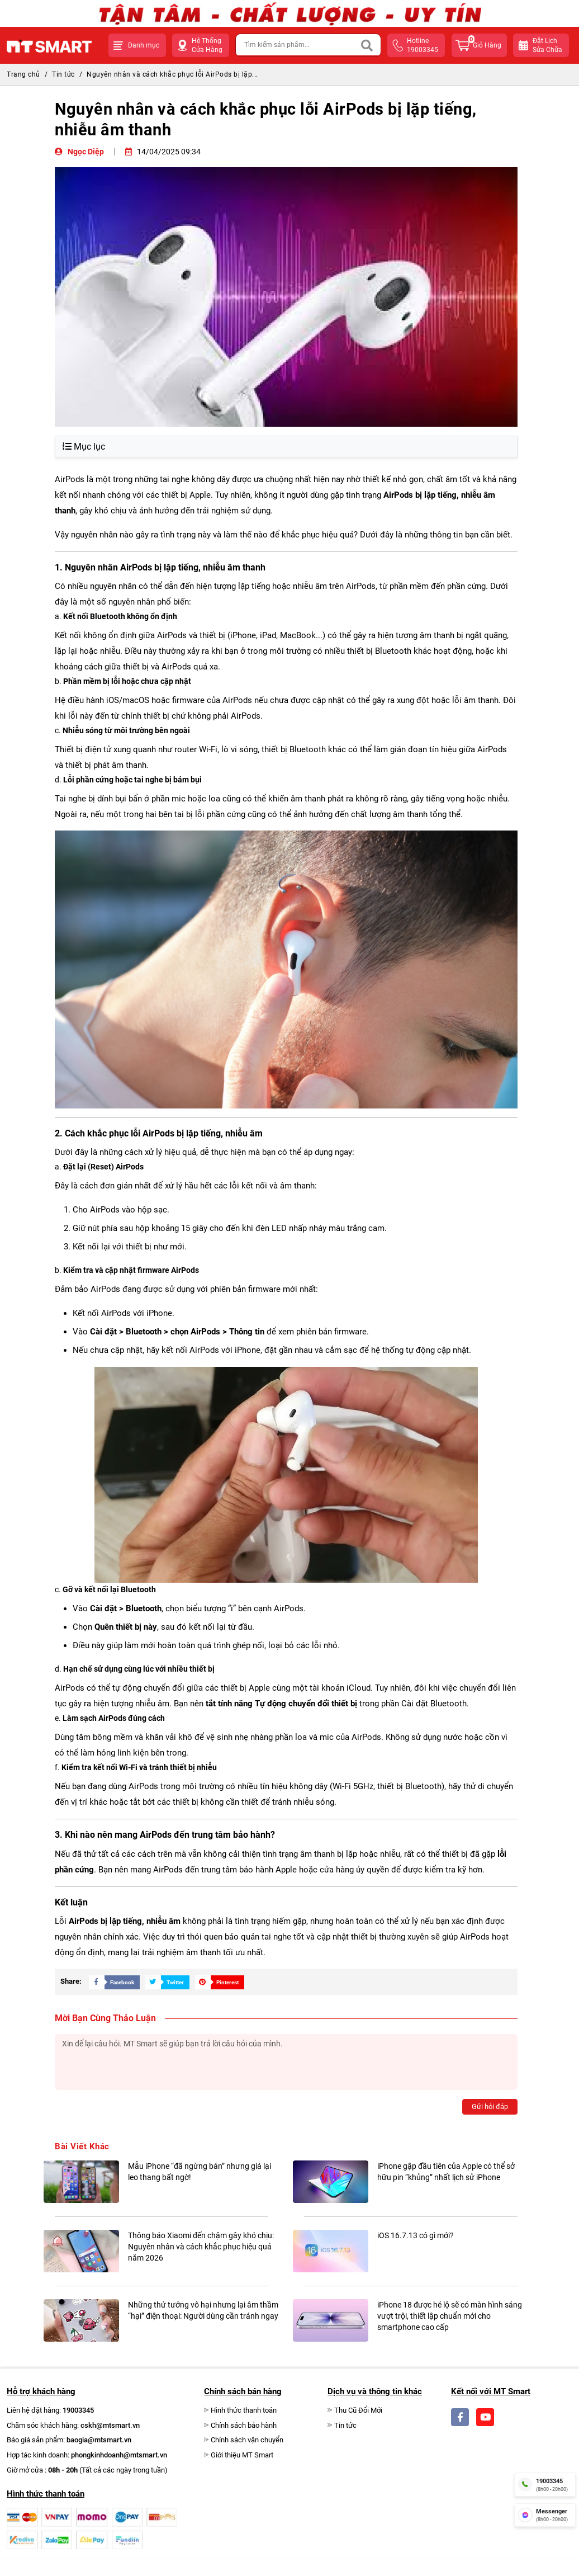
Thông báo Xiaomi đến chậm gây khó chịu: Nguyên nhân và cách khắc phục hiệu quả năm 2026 (201, 2246)
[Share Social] (111, 1982)
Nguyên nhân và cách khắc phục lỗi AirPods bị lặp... (172, 74)
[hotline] (545, 2484)
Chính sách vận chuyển (247, 2440)
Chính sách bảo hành (244, 2425)
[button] (137, 45)
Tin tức (63, 74)
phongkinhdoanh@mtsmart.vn (119, 2455)
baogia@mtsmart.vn (99, 2440)
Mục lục (84, 446)
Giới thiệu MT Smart (242, 2455)
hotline (423, 45)
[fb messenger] (545, 2515)
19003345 (78, 2410)
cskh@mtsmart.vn (110, 2425)
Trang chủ (23, 74)
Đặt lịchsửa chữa (547, 45)
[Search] (367, 45)
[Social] (460, 2417)
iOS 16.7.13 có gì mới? (415, 2235)
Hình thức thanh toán (244, 2410)
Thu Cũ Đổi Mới (358, 2410)
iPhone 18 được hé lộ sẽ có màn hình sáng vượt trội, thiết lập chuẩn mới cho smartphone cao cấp (449, 2316)
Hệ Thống (207, 45)
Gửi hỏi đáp (490, 2106)
